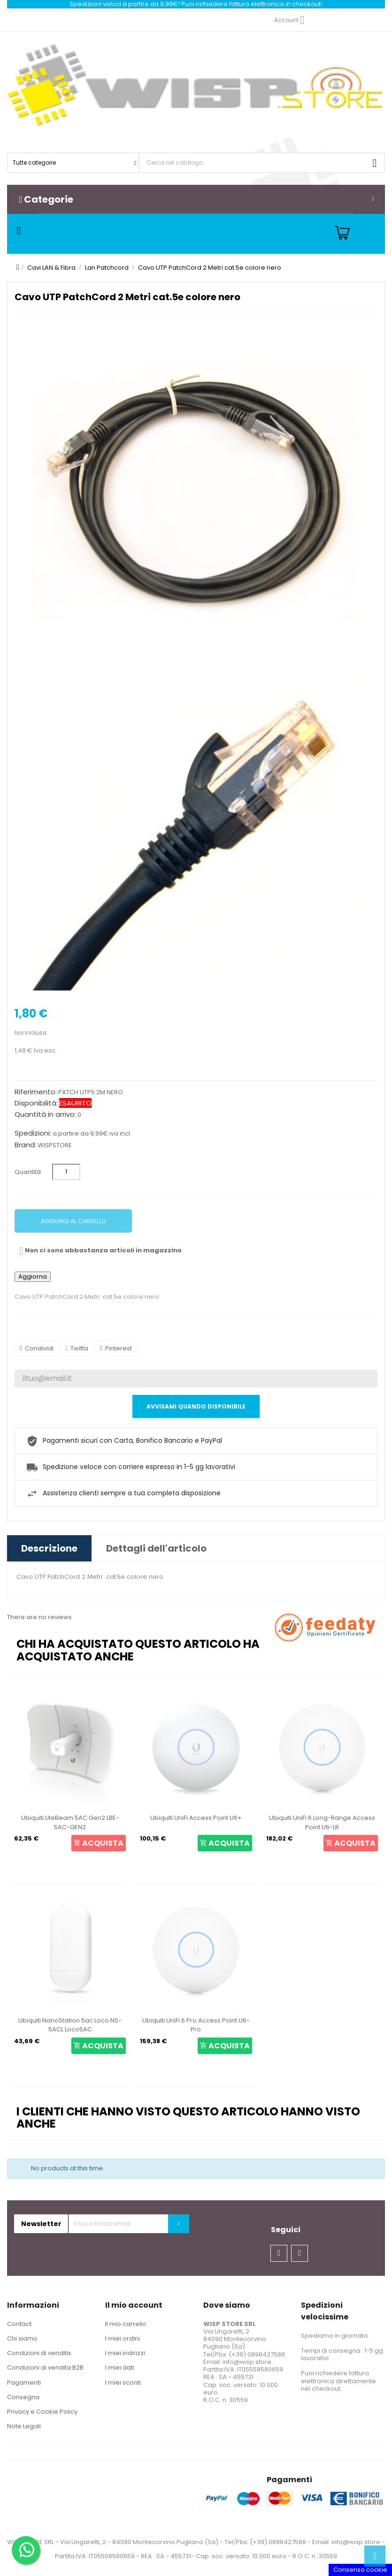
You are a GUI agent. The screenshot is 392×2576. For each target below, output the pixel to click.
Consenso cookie (360, 2569)
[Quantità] (66, 1172)
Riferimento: (36, 1092)
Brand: (25, 1145)
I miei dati (119, 2367)
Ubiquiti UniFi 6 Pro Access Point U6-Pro (196, 2025)
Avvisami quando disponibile (196, 1406)
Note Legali (24, 2426)
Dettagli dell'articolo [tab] (156, 1548)
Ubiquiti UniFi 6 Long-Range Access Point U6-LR (322, 1822)
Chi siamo (22, 2338)
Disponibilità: (36, 1103)
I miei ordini (122, 2338)
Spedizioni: (33, 1133)
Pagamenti (24, 2382)
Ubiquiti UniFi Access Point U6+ (196, 1817)
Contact (19, 2323)
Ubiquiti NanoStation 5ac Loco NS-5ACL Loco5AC (70, 2025)
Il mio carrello (125, 2323)
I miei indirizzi (125, 2353)
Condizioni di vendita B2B (45, 2367)
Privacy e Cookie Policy (42, 2411)
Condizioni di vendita (39, 2353)
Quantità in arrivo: (45, 1114)
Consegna (23, 2397)
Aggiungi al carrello (73, 1221)
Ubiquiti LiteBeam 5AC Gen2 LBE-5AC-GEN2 (70, 1822)
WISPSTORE (55, 1145)
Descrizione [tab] (49, 1548)
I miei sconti (123, 2382)
